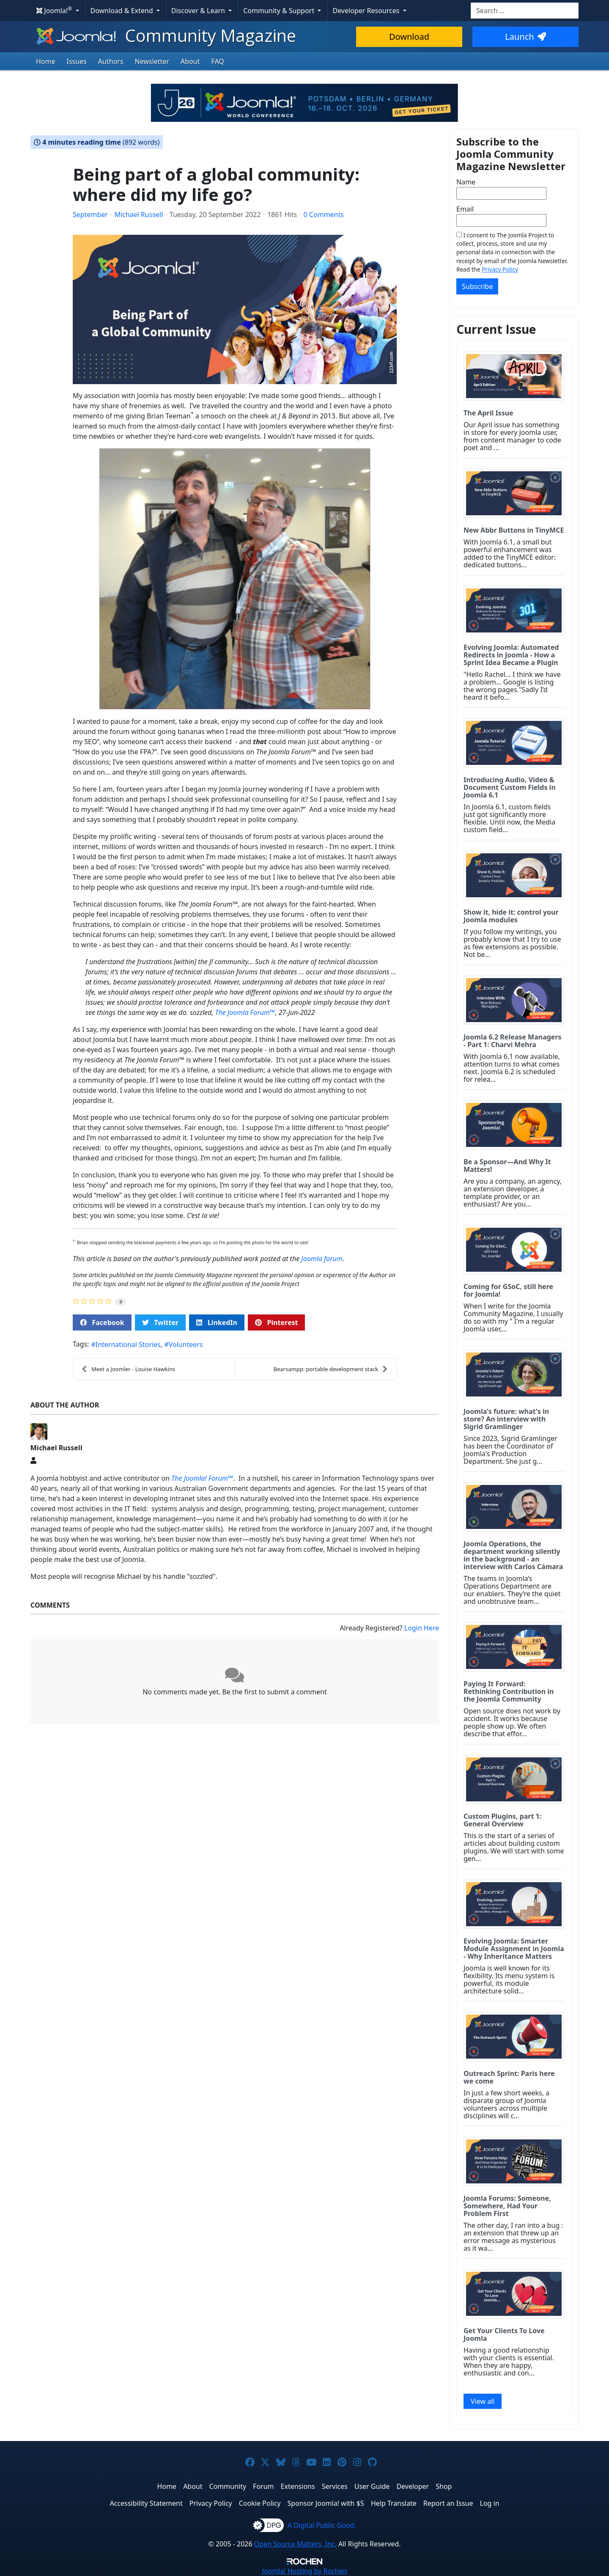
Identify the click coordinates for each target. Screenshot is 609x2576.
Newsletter (152, 61)
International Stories (128, 1344)
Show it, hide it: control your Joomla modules (511, 915)
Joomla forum (322, 1258)
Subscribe (477, 286)
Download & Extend (123, 10)
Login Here (421, 1628)
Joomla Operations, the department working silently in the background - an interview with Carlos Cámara (513, 1555)
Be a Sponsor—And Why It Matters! (507, 1165)
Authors (110, 61)
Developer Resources (366, 10)
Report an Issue (448, 2503)
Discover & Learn (199, 10)
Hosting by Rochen (304, 2571)
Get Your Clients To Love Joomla (504, 2334)
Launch (525, 36)
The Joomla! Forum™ (202, 1478)
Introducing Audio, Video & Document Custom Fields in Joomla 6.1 (510, 787)
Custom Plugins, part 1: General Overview (502, 1820)
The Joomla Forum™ (245, 1012)
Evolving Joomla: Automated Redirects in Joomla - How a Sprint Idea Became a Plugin (511, 655)
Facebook (102, 1322)
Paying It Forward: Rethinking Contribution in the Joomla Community (509, 1691)
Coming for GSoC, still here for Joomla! (508, 1290)
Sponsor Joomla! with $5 (326, 2503)
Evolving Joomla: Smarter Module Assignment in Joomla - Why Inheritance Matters (514, 1948)
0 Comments (324, 214)
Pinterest (276, 1322)
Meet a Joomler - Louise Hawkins (128, 1369)
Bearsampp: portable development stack (331, 1369)
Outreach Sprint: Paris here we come (509, 2077)
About (190, 61)
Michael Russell (138, 214)
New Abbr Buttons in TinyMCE (514, 530)
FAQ (217, 61)
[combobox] (525, 11)
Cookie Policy (260, 2503)
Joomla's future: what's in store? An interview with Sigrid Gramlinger (506, 1419)
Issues (77, 61)
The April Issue (488, 413)
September (90, 214)
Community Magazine (165, 35)
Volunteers (186, 1344)
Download (409, 36)
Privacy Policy (500, 269)
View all (482, 2401)
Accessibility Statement (146, 2503)
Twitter (160, 1322)
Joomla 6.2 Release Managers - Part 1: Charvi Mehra (513, 1040)
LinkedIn (216, 1322)
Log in (489, 2503)
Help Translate (394, 2503)
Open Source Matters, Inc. (295, 2544)
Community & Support (279, 10)
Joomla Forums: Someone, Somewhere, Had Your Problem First (507, 2206)
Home (45, 61)
